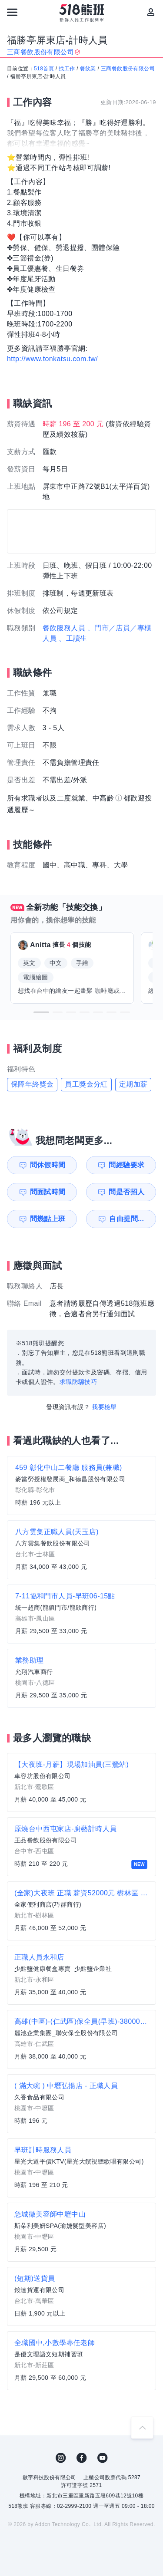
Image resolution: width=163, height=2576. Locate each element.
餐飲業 (88, 69)
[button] (41, 1012)
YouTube (102, 2458)
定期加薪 (133, 1084)
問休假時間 (48, 1165)
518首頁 (44, 69)
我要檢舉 (104, 1406)
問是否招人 (126, 1192)
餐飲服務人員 (64, 628)
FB (82, 2458)
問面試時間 (48, 1192)
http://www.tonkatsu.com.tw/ (52, 358)
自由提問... (126, 1218)
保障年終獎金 (32, 1084)
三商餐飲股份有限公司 (128, 69)
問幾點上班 (48, 1218)
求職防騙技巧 (78, 1381)
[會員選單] (151, 12)
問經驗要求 (126, 1165)
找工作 (67, 69)
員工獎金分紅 (86, 1084)
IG (61, 2458)
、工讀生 (73, 638)
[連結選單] (12, 12)
